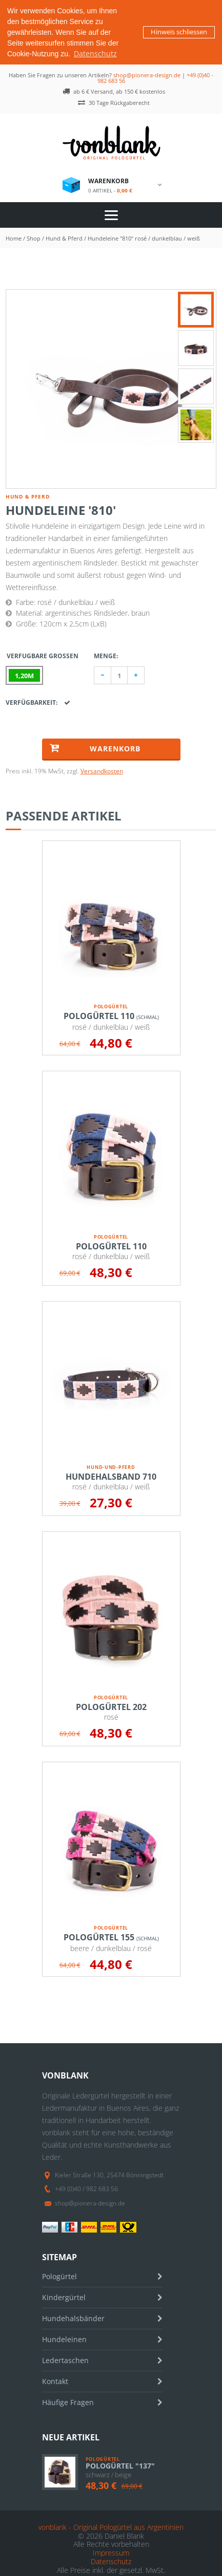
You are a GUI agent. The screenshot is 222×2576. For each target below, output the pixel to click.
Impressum (111, 2553)
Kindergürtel (64, 2297)
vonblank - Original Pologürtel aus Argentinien (111, 2527)
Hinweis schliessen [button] (179, 32)
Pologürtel (59, 2276)
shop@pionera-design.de (146, 75)
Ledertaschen (65, 2360)
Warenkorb (95, 748)
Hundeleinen (64, 2339)
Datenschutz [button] (95, 53)
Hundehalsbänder (73, 2318)
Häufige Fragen (68, 2402)
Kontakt (55, 2381)
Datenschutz (111, 2561)
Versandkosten (101, 771)
